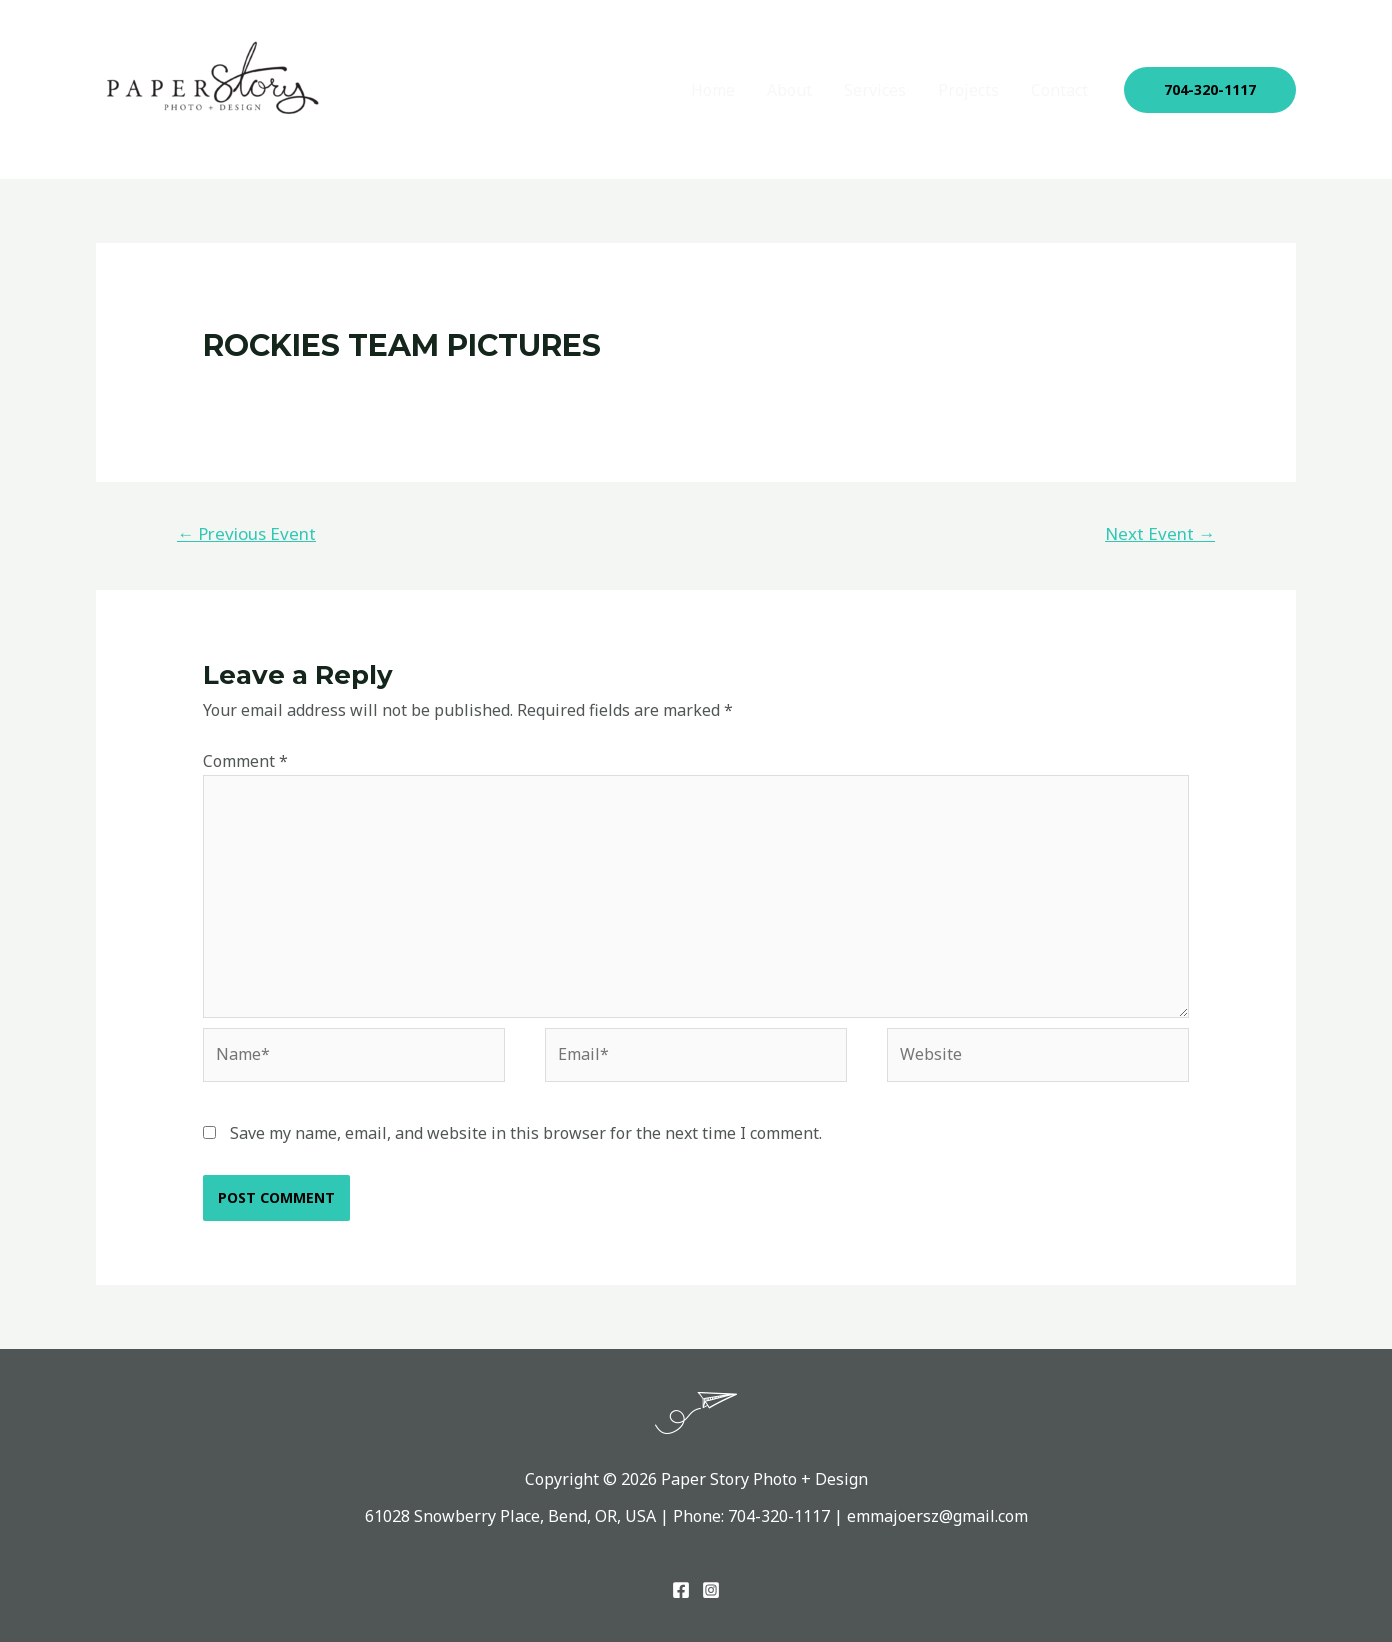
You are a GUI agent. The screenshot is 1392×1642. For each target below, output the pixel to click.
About (789, 90)
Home (713, 90)
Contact (1059, 90)
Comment (245, 761)
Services (875, 90)
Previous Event (246, 533)
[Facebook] (681, 1590)
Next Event (1160, 533)
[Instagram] (711, 1590)
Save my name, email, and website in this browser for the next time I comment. (526, 1133)
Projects (968, 90)
